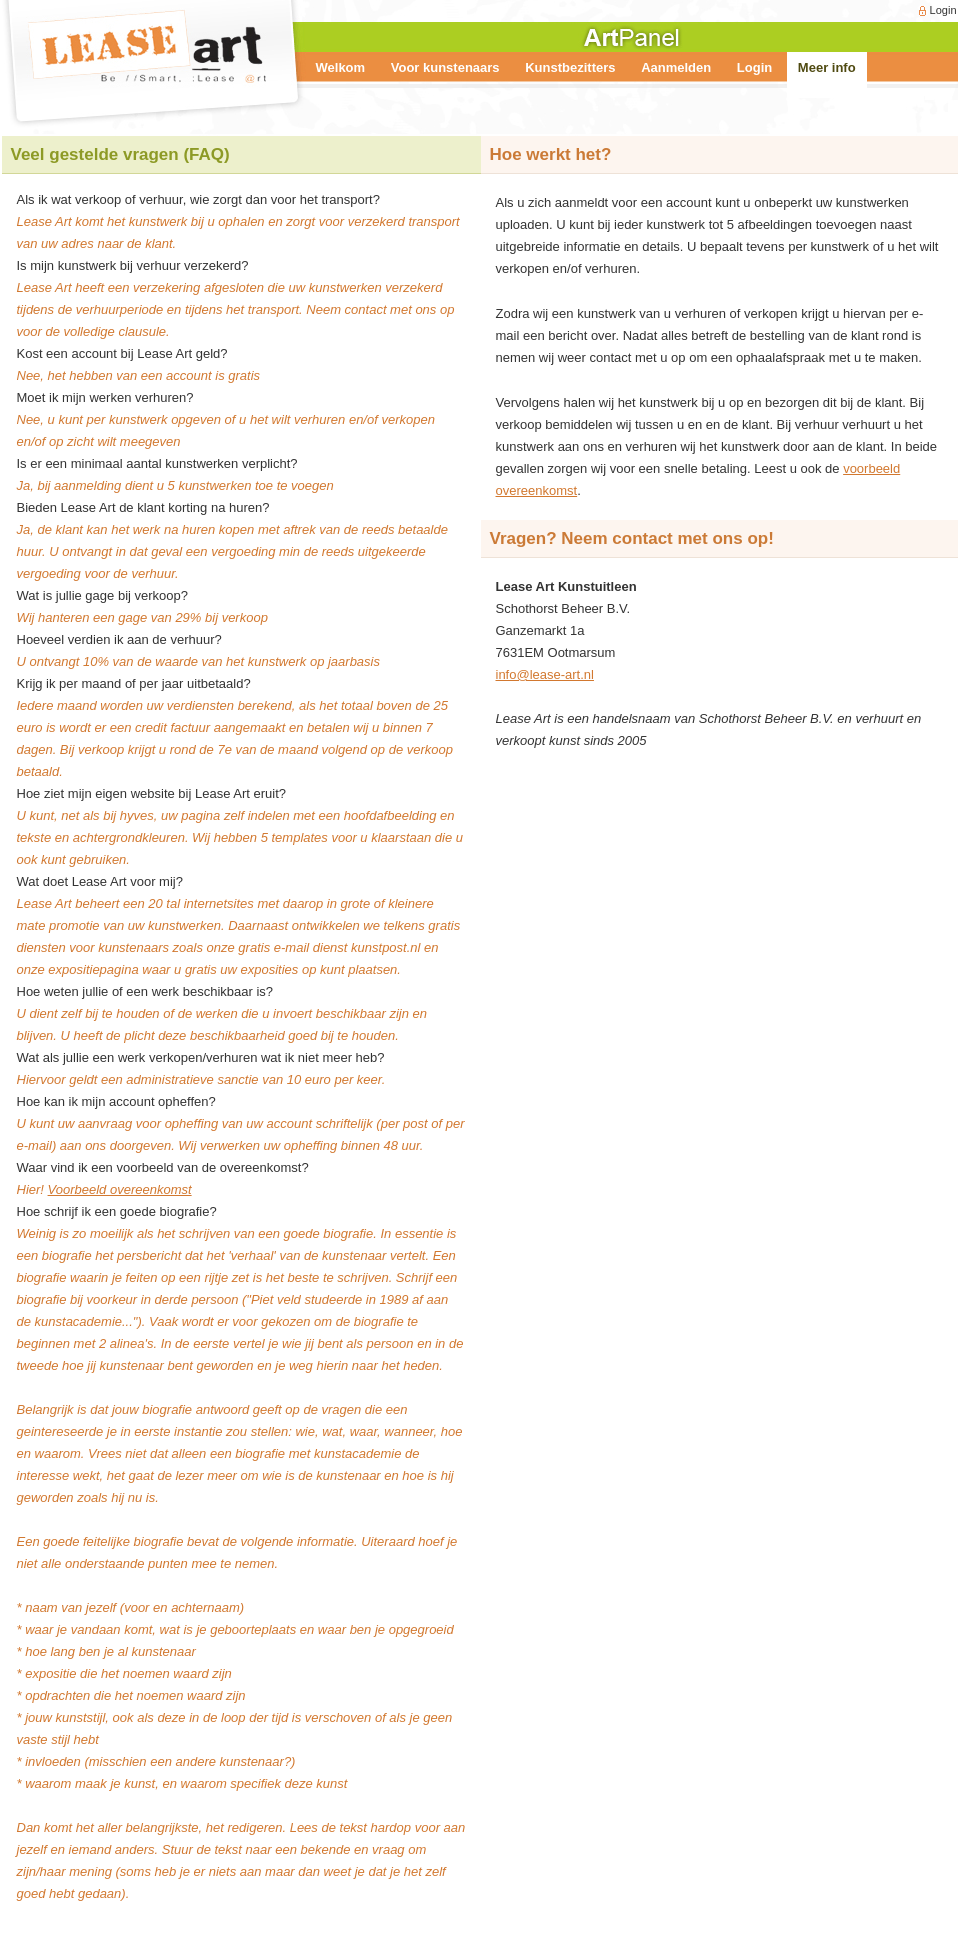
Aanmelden (676, 67)
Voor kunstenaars (445, 67)
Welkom (341, 67)
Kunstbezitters (570, 67)
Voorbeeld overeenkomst (120, 1189)
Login (943, 10)
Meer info (827, 67)
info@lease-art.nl (545, 674)
